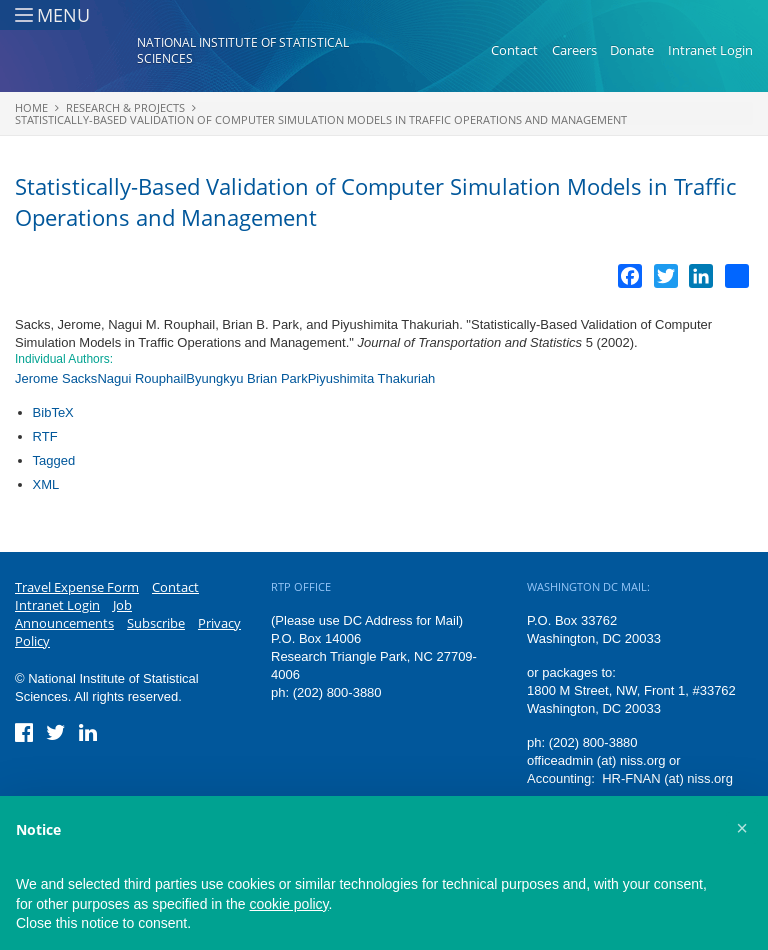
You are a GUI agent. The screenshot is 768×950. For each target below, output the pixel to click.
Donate (632, 58)
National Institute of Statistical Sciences (243, 58)
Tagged (54, 460)
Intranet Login (710, 58)
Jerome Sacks (56, 378)
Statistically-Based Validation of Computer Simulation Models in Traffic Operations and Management (321, 119)
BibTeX (53, 412)
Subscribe (156, 623)
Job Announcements (73, 614)
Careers (574, 58)
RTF (45, 436)
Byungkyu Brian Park (246, 378)
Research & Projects (125, 107)
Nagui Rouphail (141, 378)
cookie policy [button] (288, 904)
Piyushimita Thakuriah (372, 378)
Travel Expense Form (77, 587)
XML (46, 484)
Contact (514, 58)
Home (31, 107)
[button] (742, 828)
